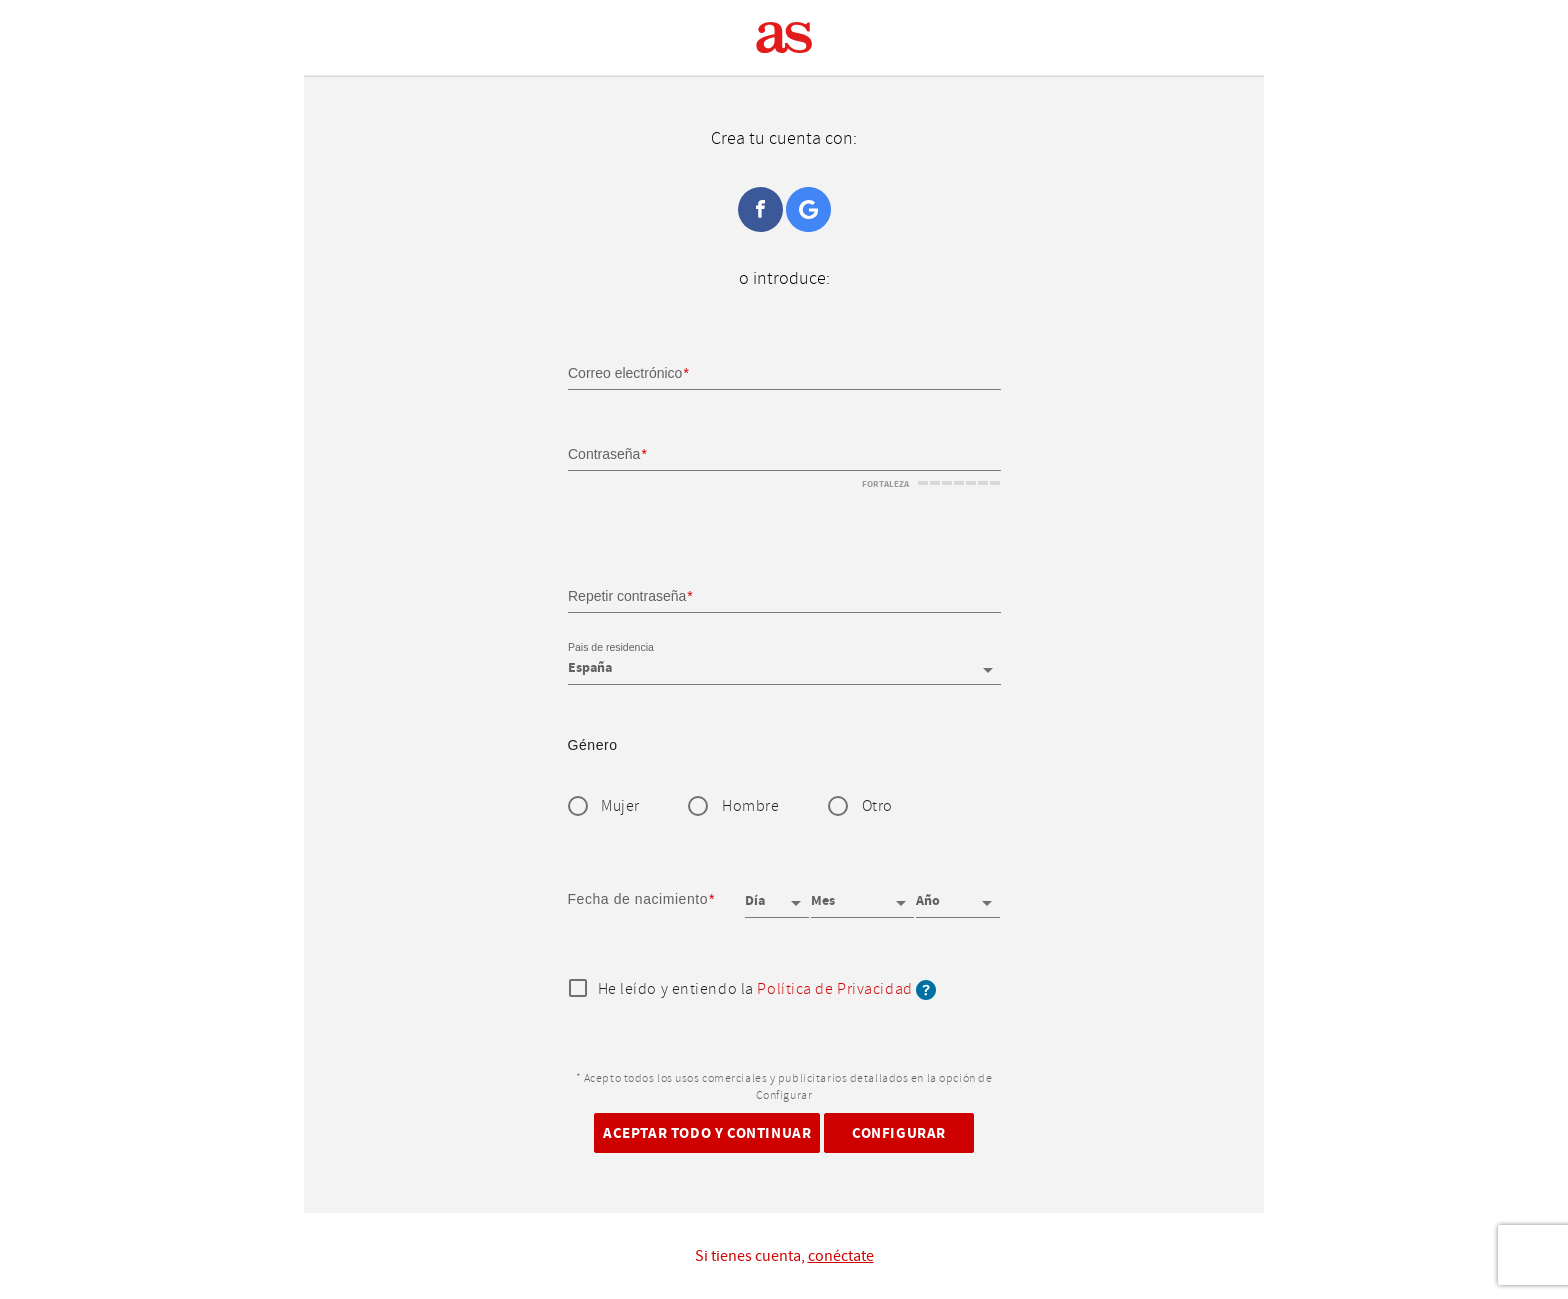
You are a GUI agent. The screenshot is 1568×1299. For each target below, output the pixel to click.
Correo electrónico (625, 373)
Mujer (620, 806)
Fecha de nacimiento (638, 899)
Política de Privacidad (834, 989)
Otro (877, 806)
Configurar (899, 1132)
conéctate (841, 1256)
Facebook (760, 209)
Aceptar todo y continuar (707, 1132)
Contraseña (604, 454)
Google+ (808, 209)
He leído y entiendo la (767, 990)
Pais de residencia (611, 648)
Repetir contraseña (627, 595)
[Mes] (862, 894)
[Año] (958, 894)
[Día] (777, 894)
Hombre (750, 806)
